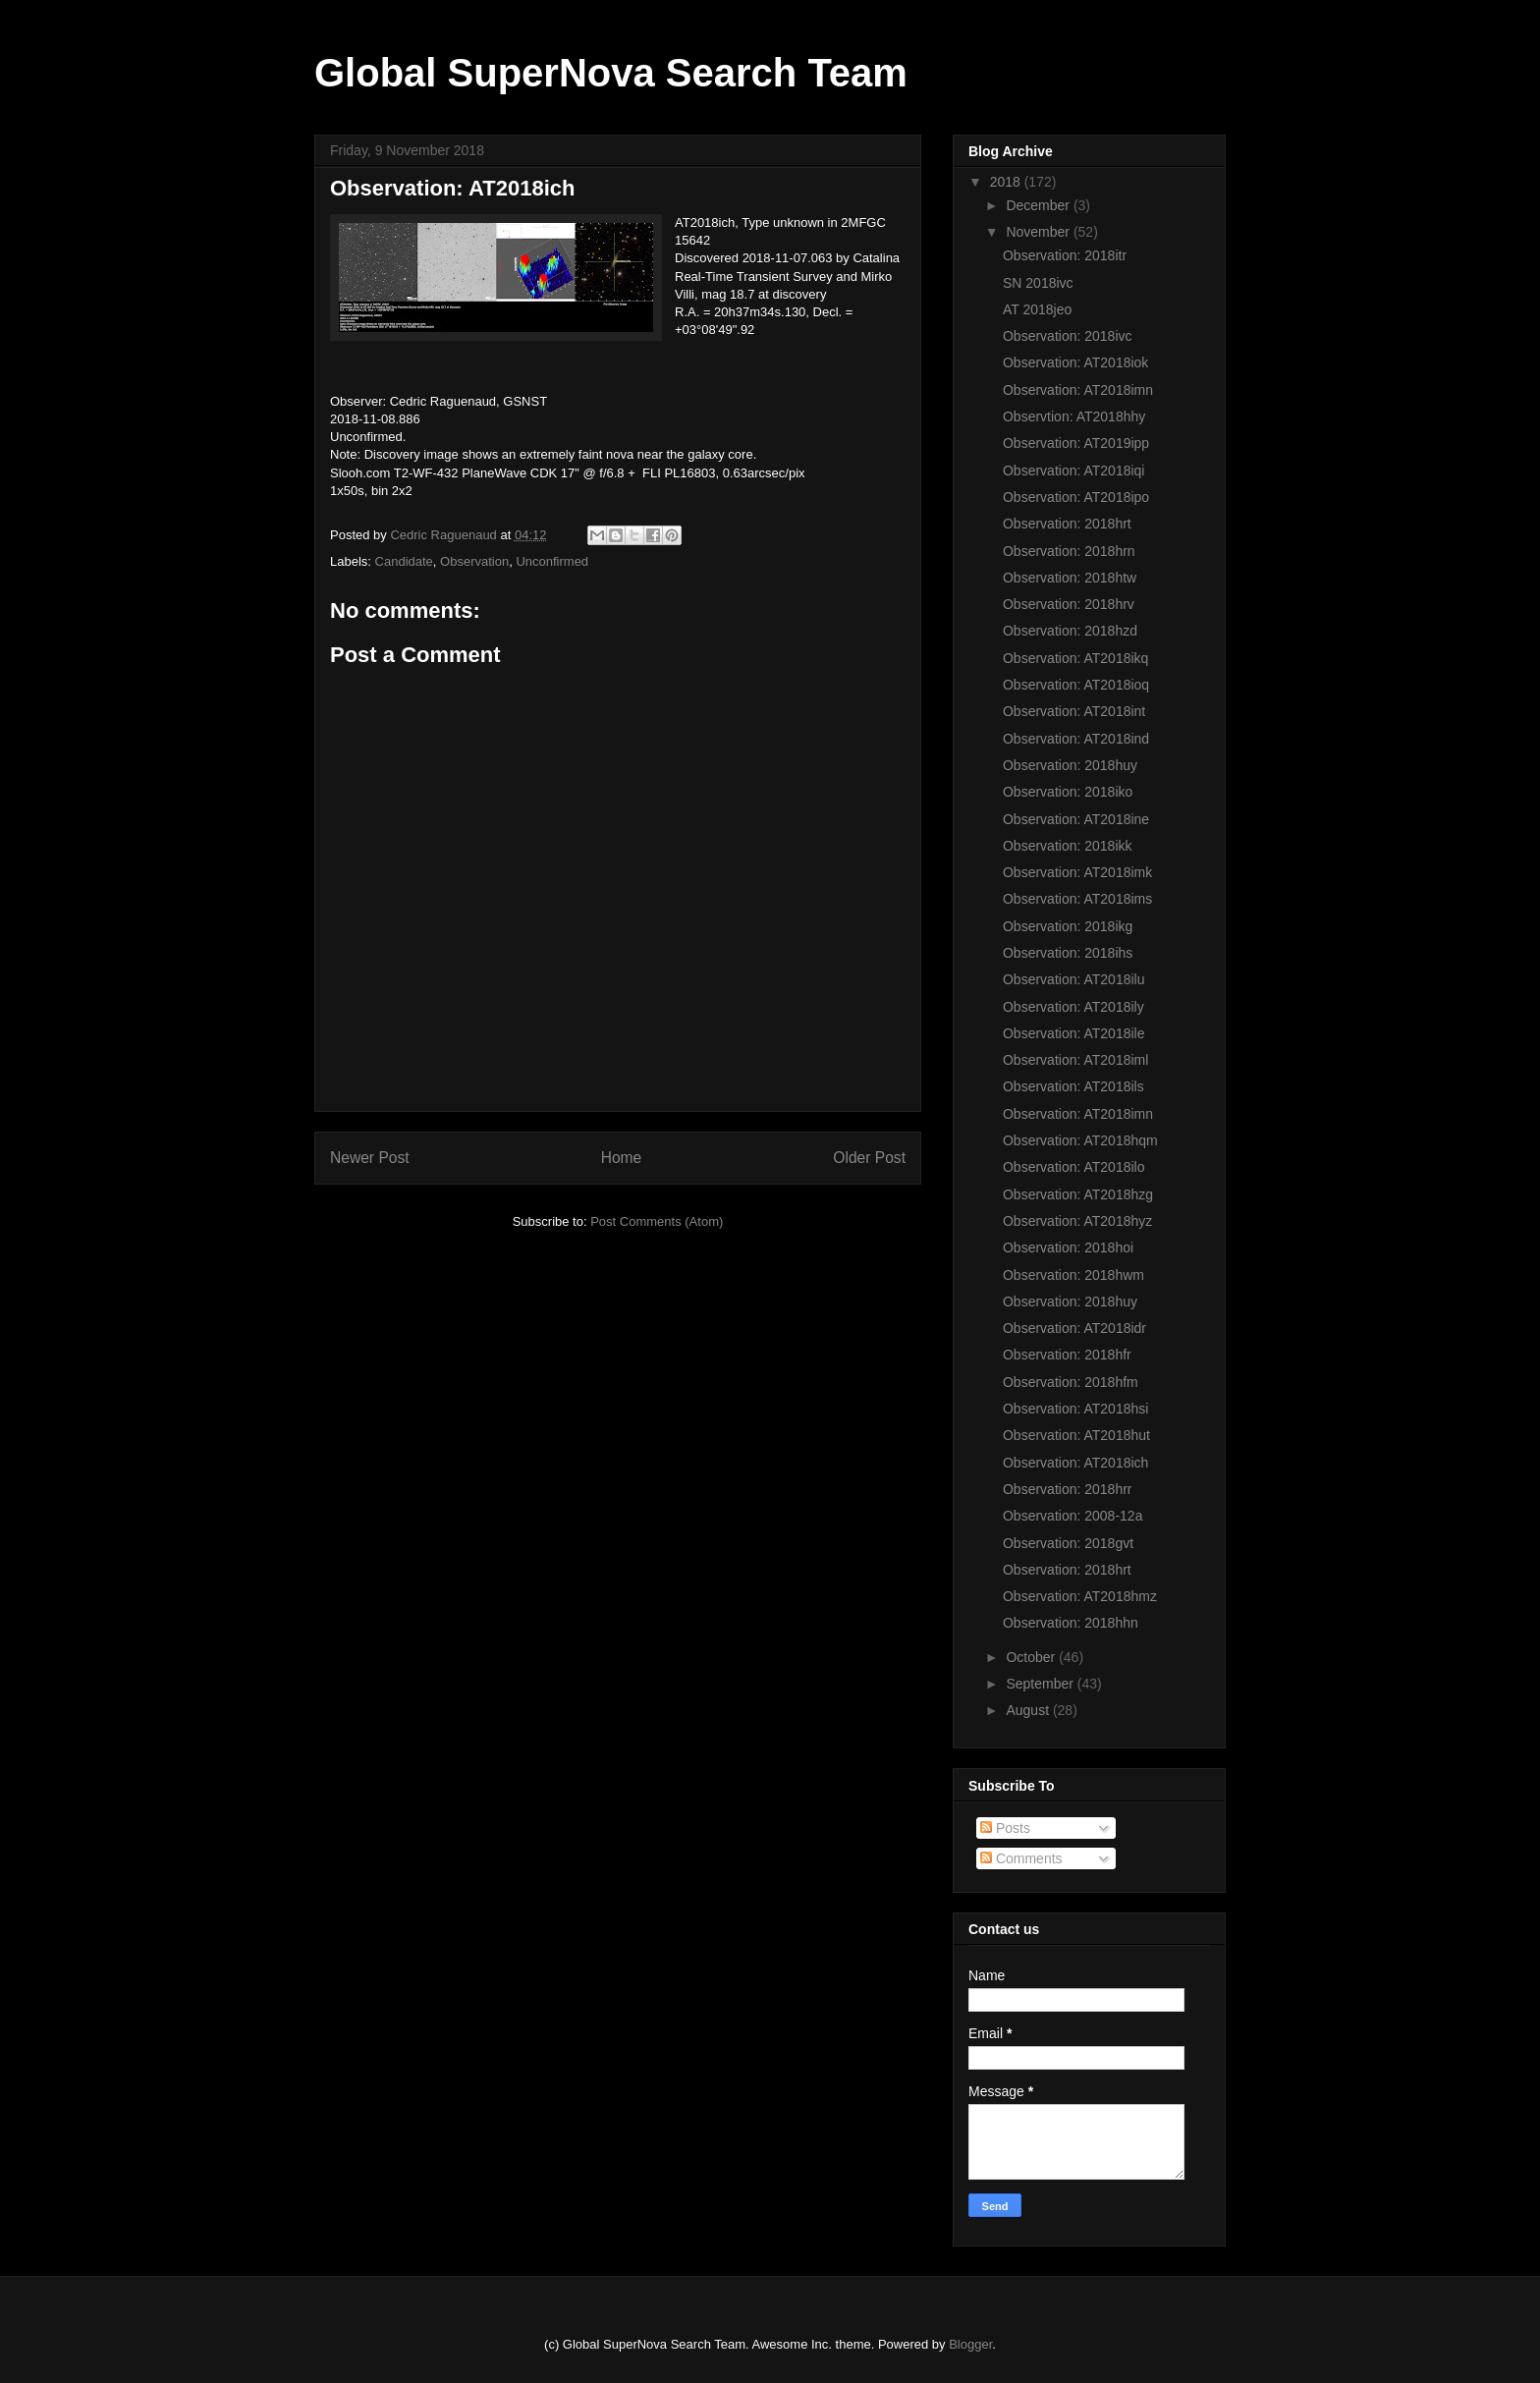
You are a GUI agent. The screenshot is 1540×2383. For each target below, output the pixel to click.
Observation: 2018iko (1067, 792)
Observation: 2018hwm (1073, 1275)
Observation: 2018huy (1070, 765)
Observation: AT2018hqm (1080, 1140)
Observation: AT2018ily (1073, 1007)
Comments (1021, 1858)
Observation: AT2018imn (1078, 390)
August (1029, 1710)
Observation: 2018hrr (1067, 1489)
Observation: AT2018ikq (1075, 658)
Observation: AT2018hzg (1078, 1194)
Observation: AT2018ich (1075, 1462)
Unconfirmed (552, 561)
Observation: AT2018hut (1076, 1435)
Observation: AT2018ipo (1076, 497)
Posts (1005, 1828)
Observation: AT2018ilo (1074, 1167)
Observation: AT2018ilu (1074, 979)
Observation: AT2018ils (1073, 1086)
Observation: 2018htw (1069, 577)
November (1039, 232)
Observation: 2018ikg (1067, 926)
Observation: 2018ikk (1067, 846)
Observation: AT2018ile (1074, 1033)
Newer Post (370, 1157)
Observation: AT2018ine (1076, 819)
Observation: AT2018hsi (1075, 1408)
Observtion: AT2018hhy (1074, 416)
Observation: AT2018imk (1077, 872)
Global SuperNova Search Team (611, 72)
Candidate (404, 561)
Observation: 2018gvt (1068, 1543)
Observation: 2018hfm (1070, 1382)
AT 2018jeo (1037, 309)
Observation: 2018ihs (1067, 953)
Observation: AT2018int (1074, 711)
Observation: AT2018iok (1075, 362)
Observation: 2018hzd (1070, 630)
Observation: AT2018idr (1074, 1328)
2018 (1007, 182)
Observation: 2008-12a (1072, 1516)
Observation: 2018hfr (1067, 1354)
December (1039, 205)
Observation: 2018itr (1065, 255)
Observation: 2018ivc (1067, 336)
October (1032, 1657)
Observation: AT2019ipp (1076, 443)
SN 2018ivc (1038, 283)
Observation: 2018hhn (1070, 1623)
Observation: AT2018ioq (1076, 685)
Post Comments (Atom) (656, 1221)
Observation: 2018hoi (1068, 1247)
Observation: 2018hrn (1069, 551)
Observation (474, 561)
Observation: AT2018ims (1077, 899)
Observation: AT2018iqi (1074, 470)
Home (621, 1157)
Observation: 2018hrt (1067, 523)
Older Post (869, 1157)
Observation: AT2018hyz (1077, 1221)
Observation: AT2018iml (1075, 1060)
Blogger (970, 2344)
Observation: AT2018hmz (1080, 1596)
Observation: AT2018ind (1076, 739)
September (1041, 1683)
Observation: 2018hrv (1068, 604)
